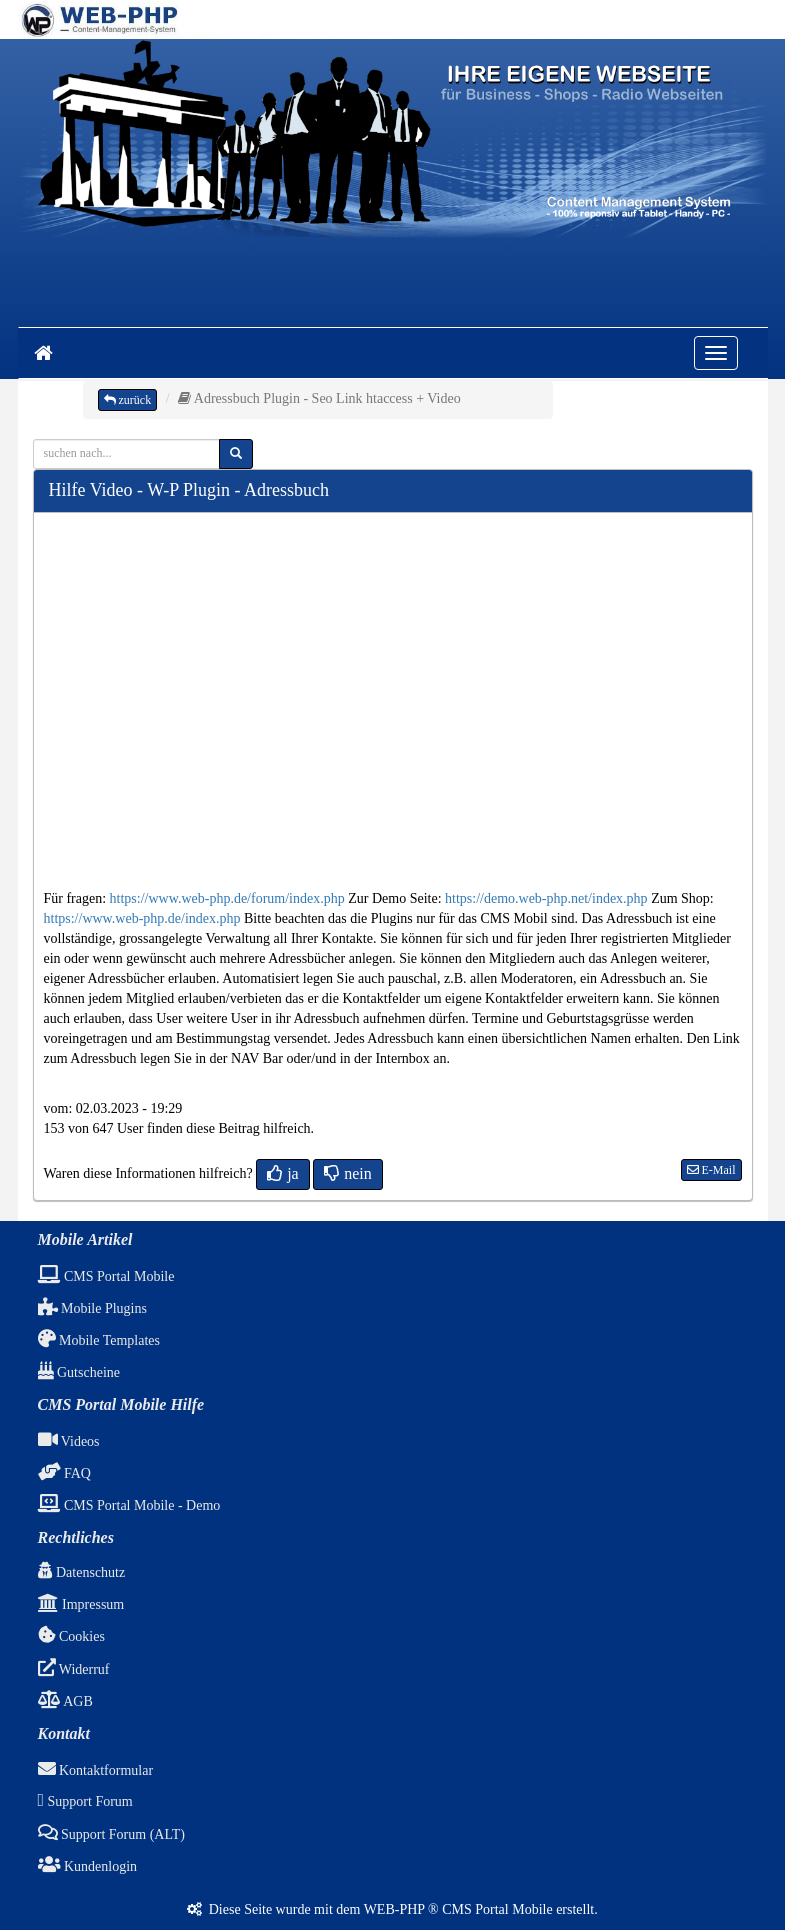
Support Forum (85, 1801)
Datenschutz (82, 1572)
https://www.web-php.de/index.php (142, 918)
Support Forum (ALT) (111, 1834)
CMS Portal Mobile (106, 1276)
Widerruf (74, 1669)
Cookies (71, 1636)
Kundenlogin (88, 1866)
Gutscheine (79, 1372)
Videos (69, 1441)
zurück (128, 400)
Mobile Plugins (92, 1308)
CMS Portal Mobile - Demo (129, 1505)
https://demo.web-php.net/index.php (546, 898)
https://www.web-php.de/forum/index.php (227, 898)
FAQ (64, 1473)
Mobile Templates (99, 1340)
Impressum (81, 1604)
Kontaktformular (96, 1770)
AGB (65, 1701)
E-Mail (711, 1170)
